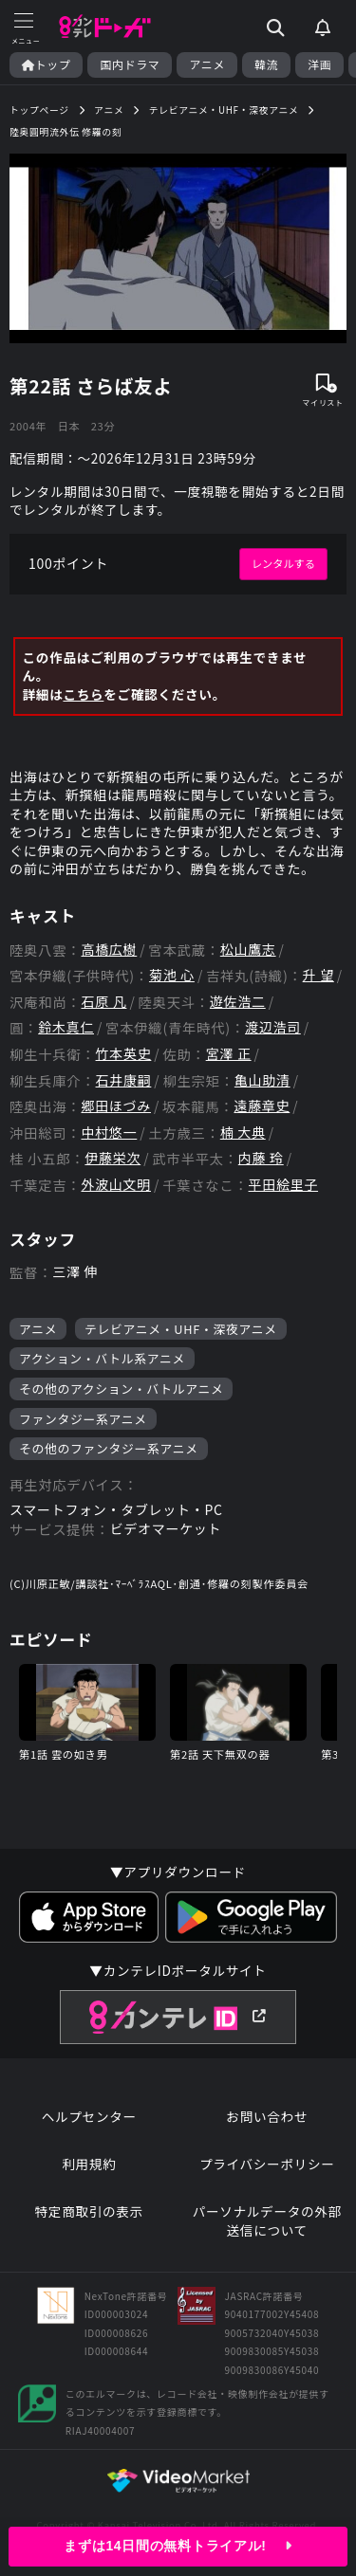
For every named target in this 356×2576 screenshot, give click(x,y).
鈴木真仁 (66, 1027)
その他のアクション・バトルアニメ (121, 1388)
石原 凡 (103, 1002)
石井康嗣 (124, 1080)
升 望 (318, 975)
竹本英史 (124, 1054)
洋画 (319, 64)
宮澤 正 (229, 1054)
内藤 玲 (261, 1158)
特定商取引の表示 (89, 2211)
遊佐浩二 (238, 1002)
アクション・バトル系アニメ (102, 1358)
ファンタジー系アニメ (83, 1419)
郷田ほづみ (116, 1106)
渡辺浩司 (273, 1027)
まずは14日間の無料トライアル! (177, 2545)
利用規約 (89, 2164)
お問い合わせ (267, 2117)
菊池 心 (172, 975)
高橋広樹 (109, 950)
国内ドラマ (129, 64)
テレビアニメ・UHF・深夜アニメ (180, 1329)
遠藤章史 (262, 1106)
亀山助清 (262, 1080)
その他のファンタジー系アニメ (108, 1448)
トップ (46, 64)
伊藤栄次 (112, 1158)
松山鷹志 (248, 950)
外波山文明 (116, 1185)
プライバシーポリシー (267, 2164)
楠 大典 (243, 1133)
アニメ (207, 64)
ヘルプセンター (89, 2117)
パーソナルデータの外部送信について (267, 2220)
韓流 (266, 64)
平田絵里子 (284, 1185)
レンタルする (283, 563)
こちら (83, 694)
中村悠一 (109, 1133)
